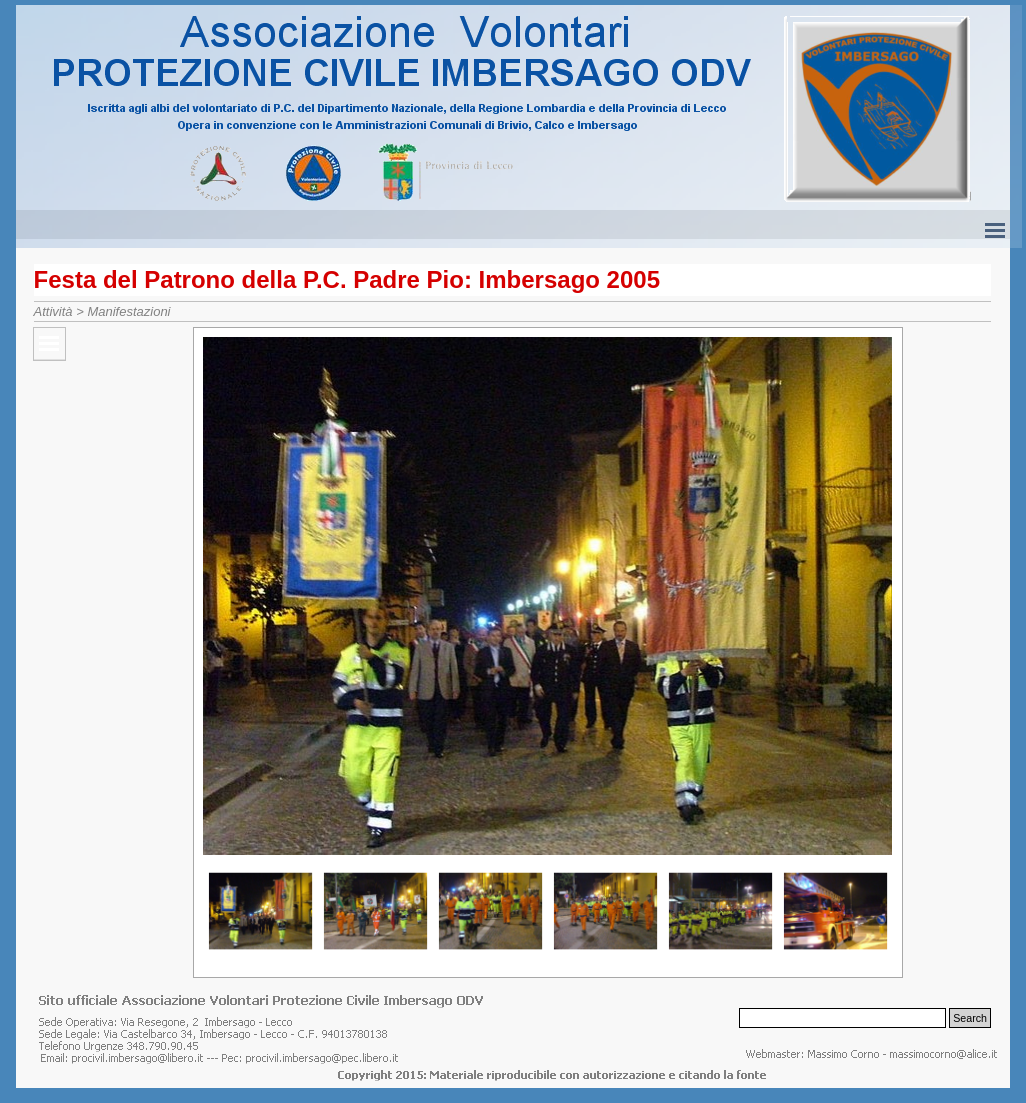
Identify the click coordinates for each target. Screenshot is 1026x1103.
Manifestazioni (128, 311)
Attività (53, 311)
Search (970, 1018)
